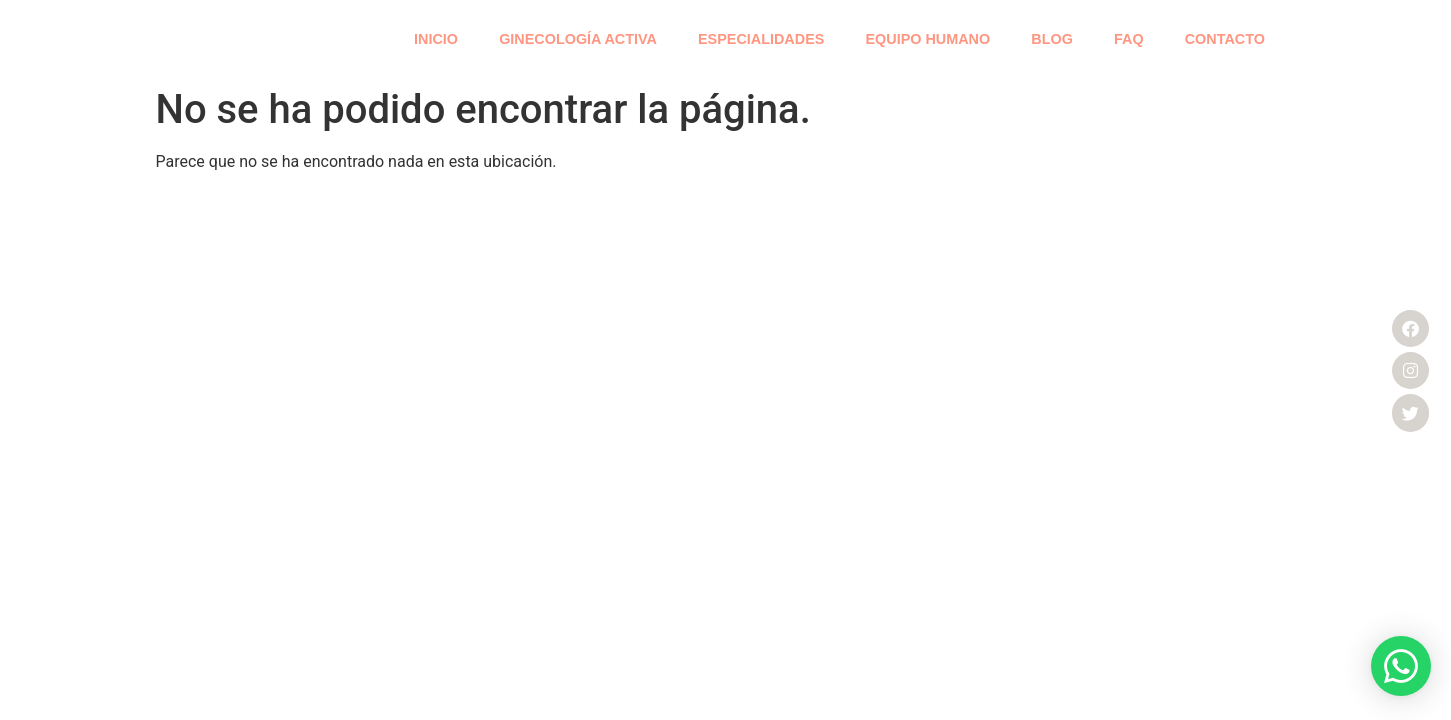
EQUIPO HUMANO (927, 39)
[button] (1401, 666)
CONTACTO (1225, 39)
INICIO (436, 39)
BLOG (1052, 39)
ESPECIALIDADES (761, 39)
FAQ (1129, 39)
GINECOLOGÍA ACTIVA (578, 39)
